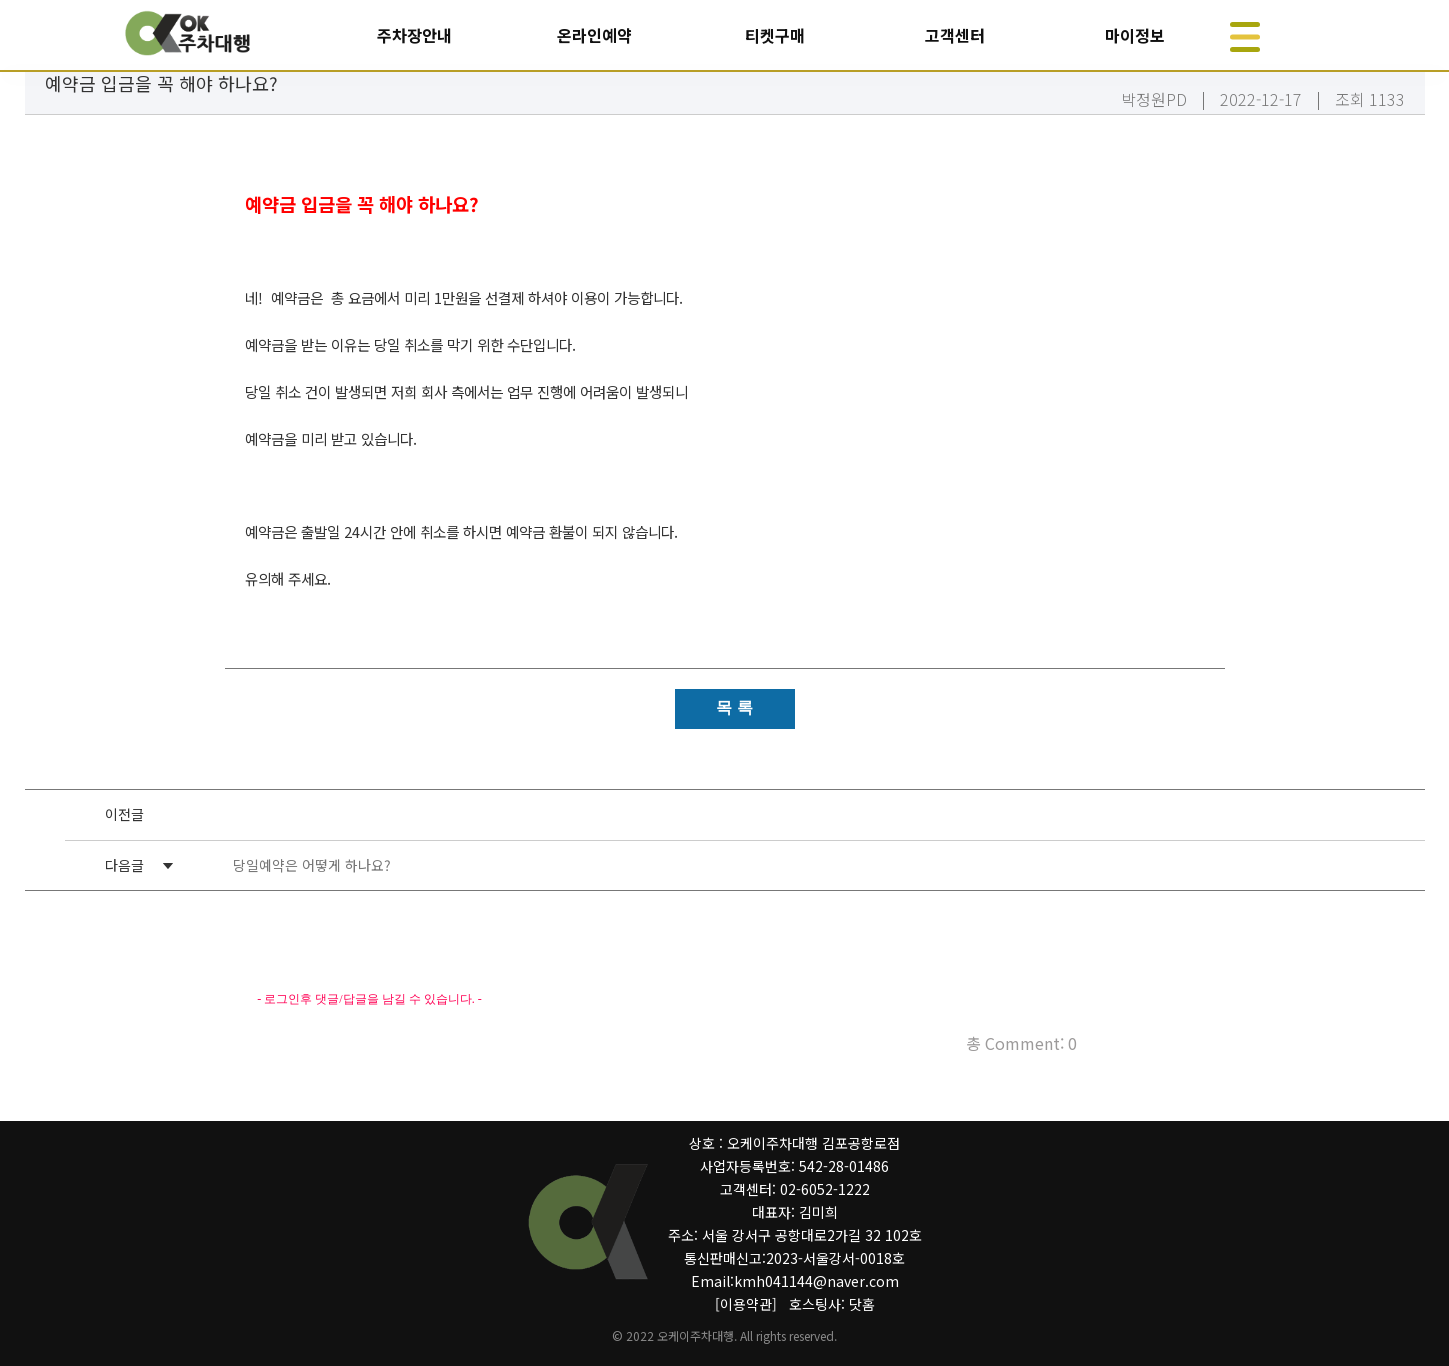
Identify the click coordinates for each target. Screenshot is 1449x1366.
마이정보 (1135, 35)
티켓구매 (775, 35)
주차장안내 (414, 35)
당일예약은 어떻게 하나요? (312, 865)
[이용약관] (746, 1304)
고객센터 (955, 35)
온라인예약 (594, 35)
